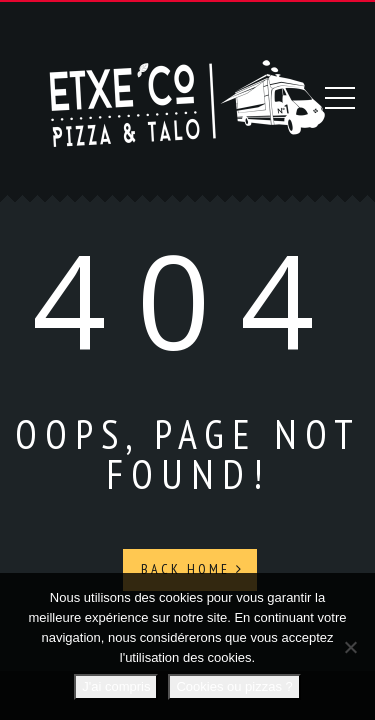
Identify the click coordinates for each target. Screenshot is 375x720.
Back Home (192, 567)
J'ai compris (116, 686)
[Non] (350, 647)
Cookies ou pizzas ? (234, 686)
